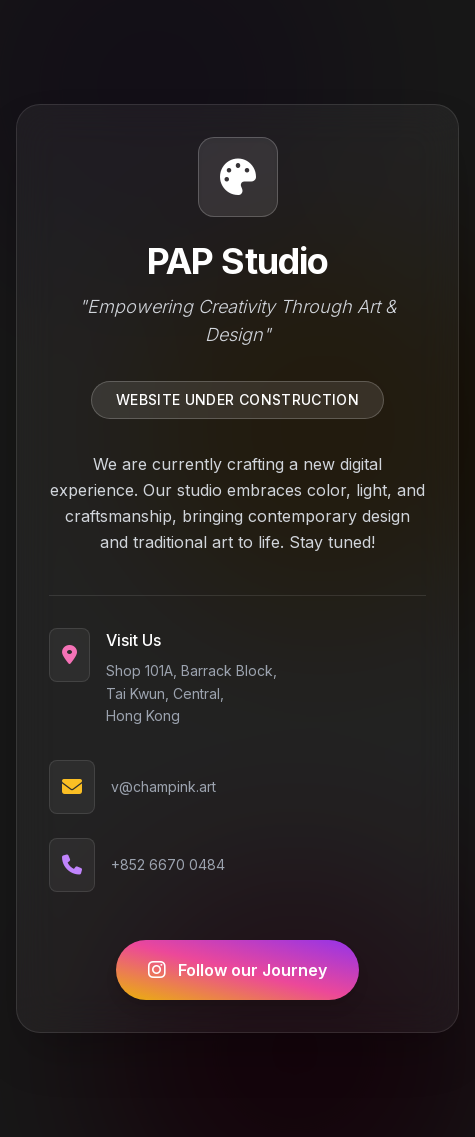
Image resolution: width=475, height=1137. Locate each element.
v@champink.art (163, 787)
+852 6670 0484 (168, 865)
